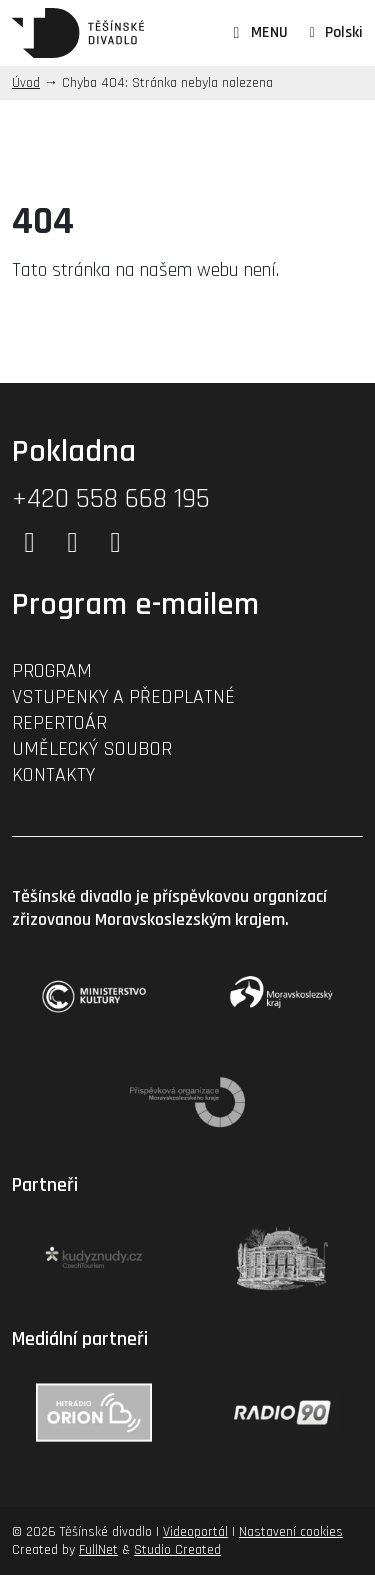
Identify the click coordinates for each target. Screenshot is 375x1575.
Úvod (26, 83)
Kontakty (53, 775)
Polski (344, 32)
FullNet (98, 1550)
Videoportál (195, 1532)
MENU (257, 33)
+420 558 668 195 (111, 499)
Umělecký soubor (92, 749)
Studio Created (177, 1550)
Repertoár (59, 723)
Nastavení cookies (291, 1532)
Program (52, 671)
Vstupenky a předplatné (123, 697)
